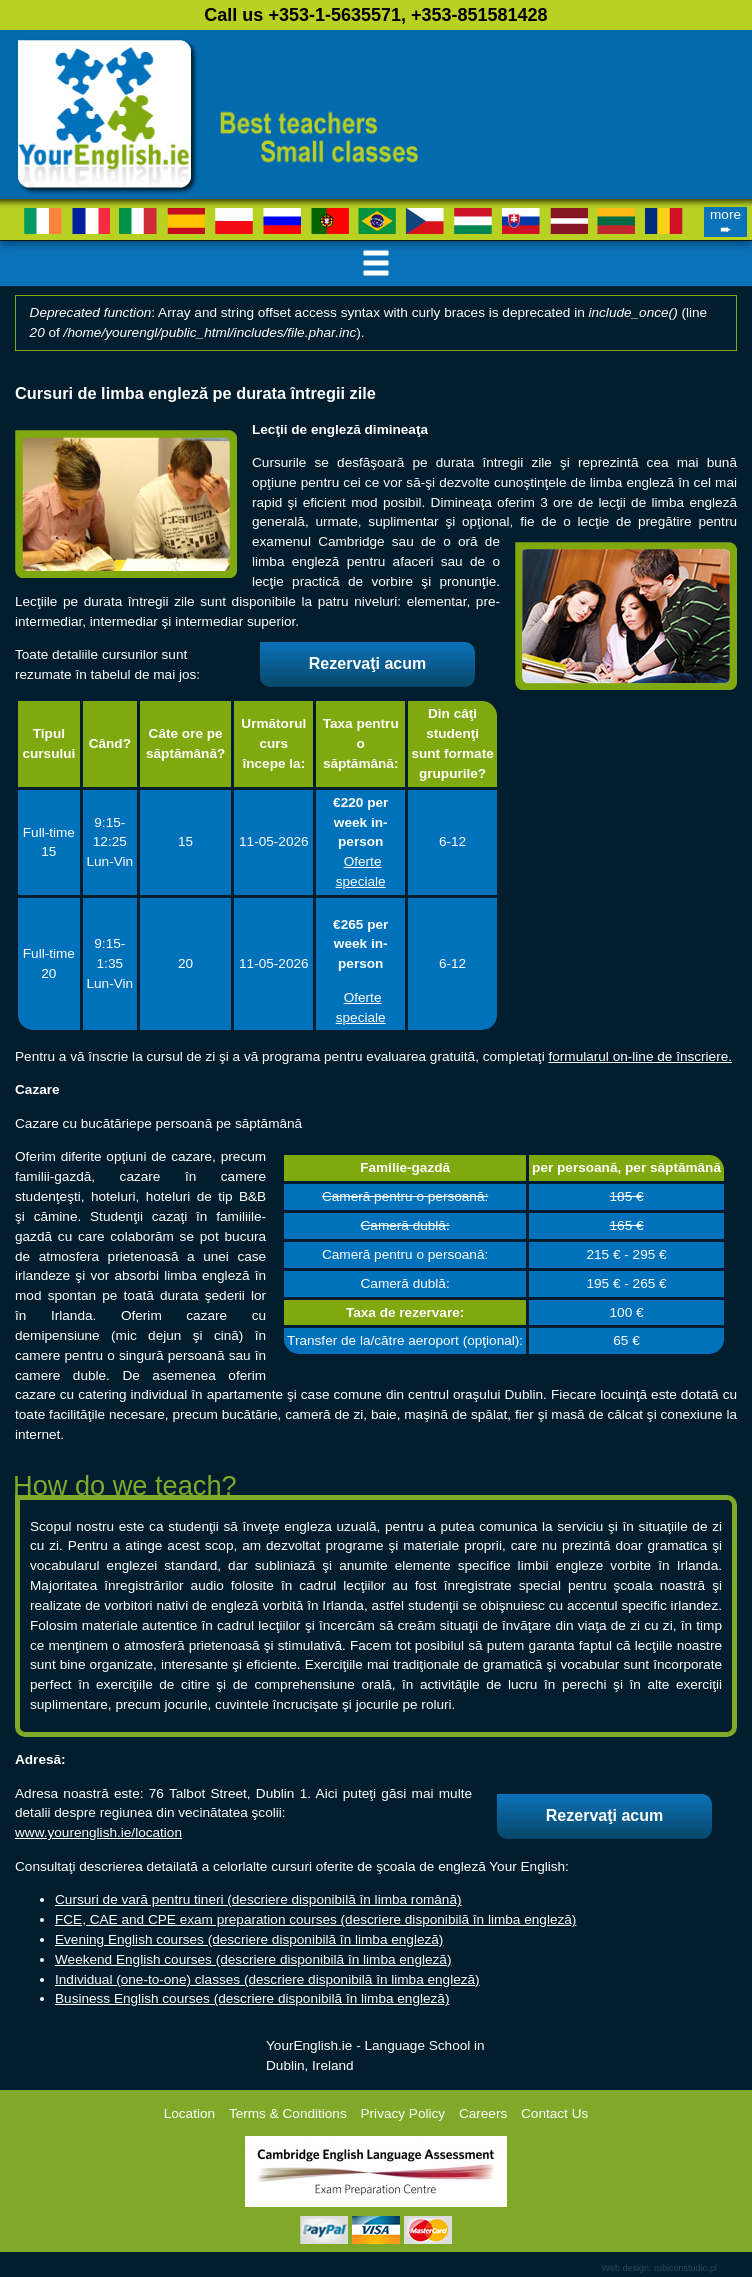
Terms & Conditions (288, 2113)
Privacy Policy (403, 2113)
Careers (483, 2113)
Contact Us (554, 2113)
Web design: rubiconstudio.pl (659, 2268)
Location (189, 2113)
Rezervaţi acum (367, 663)
